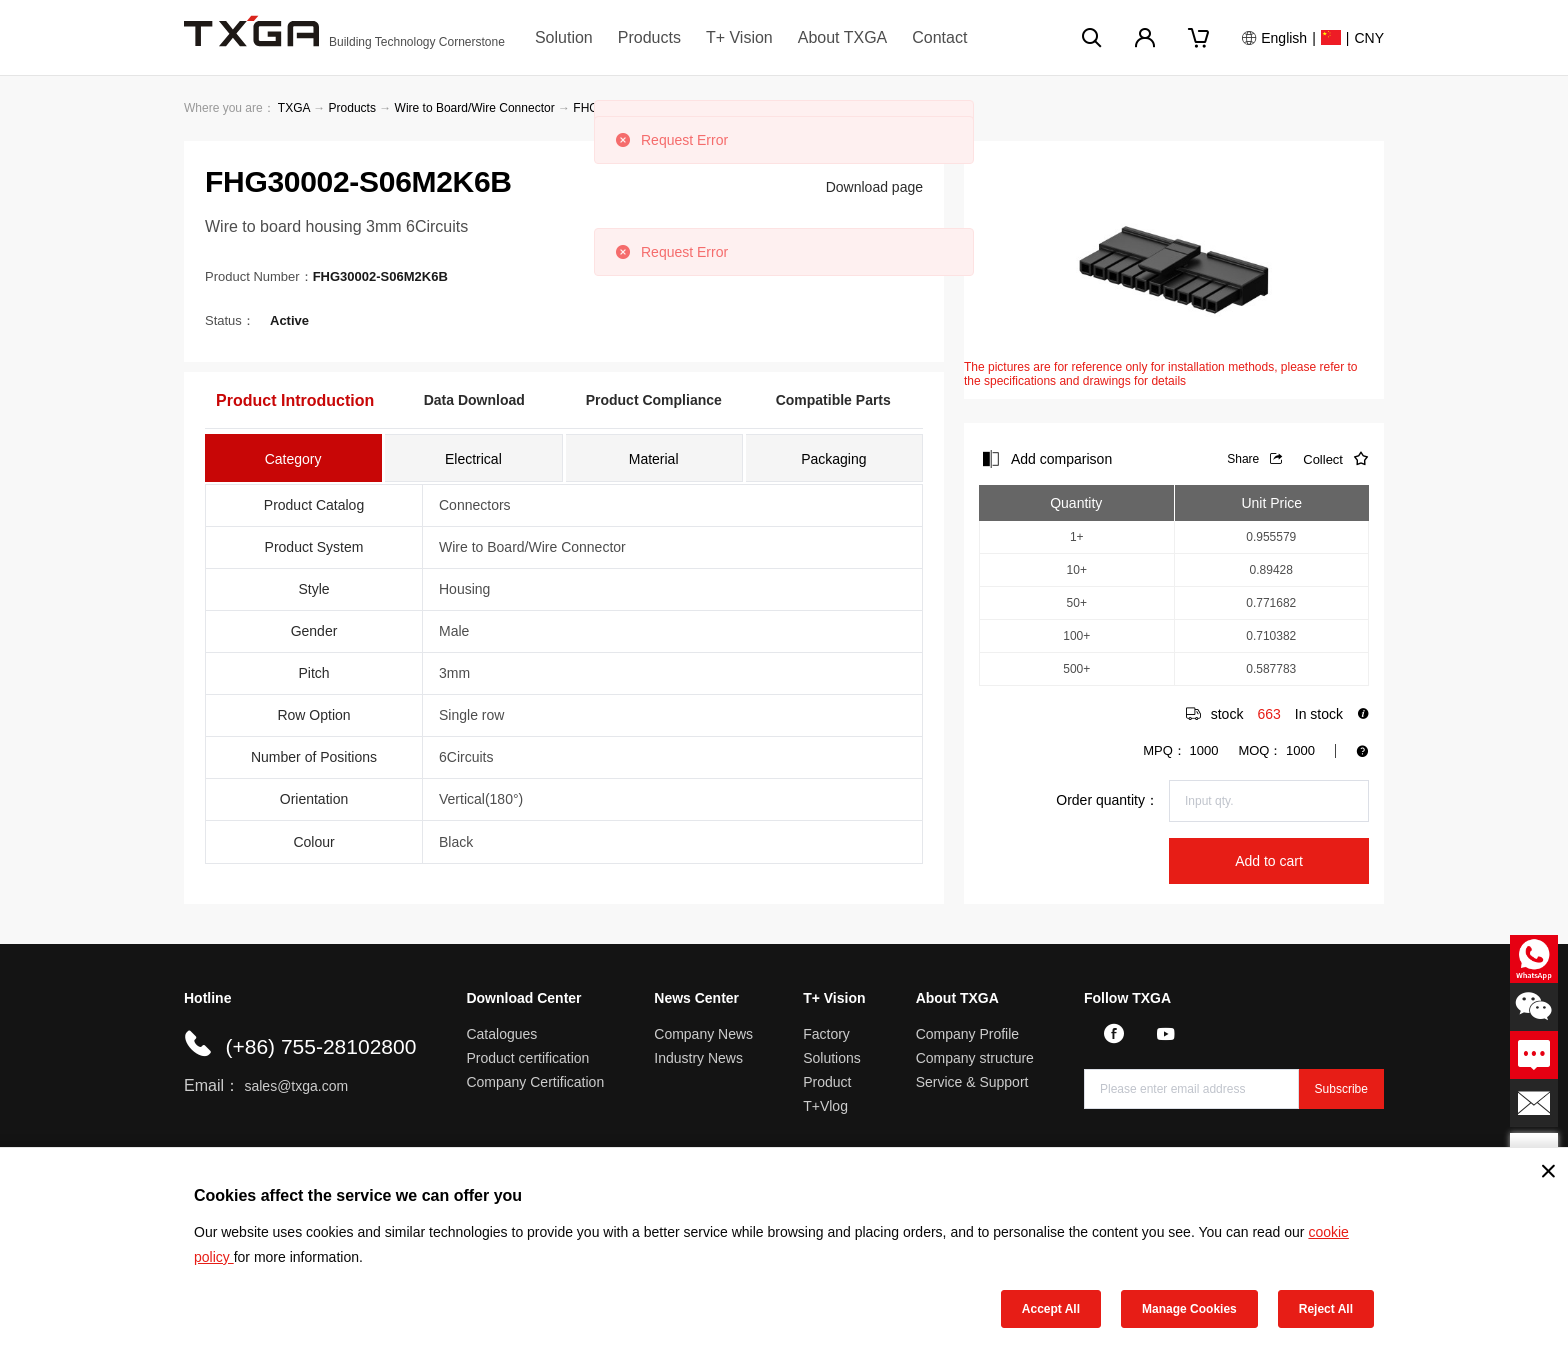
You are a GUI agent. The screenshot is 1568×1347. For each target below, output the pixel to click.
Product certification (527, 1058)
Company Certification (535, 1082)
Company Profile (968, 1034)
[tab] (293, 458)
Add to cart (1269, 861)
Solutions (832, 1058)
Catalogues (501, 1034)
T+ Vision (739, 37)
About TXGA (843, 37)
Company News (703, 1034)
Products (649, 37)
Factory (826, 1034)
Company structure (975, 1058)
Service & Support (972, 1082)
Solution (564, 37)
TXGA (294, 108)
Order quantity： (1107, 800)
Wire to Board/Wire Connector (475, 108)
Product (827, 1082)
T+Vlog (825, 1106)
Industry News (698, 1058)
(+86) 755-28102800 (320, 1046)
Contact (939, 37)
